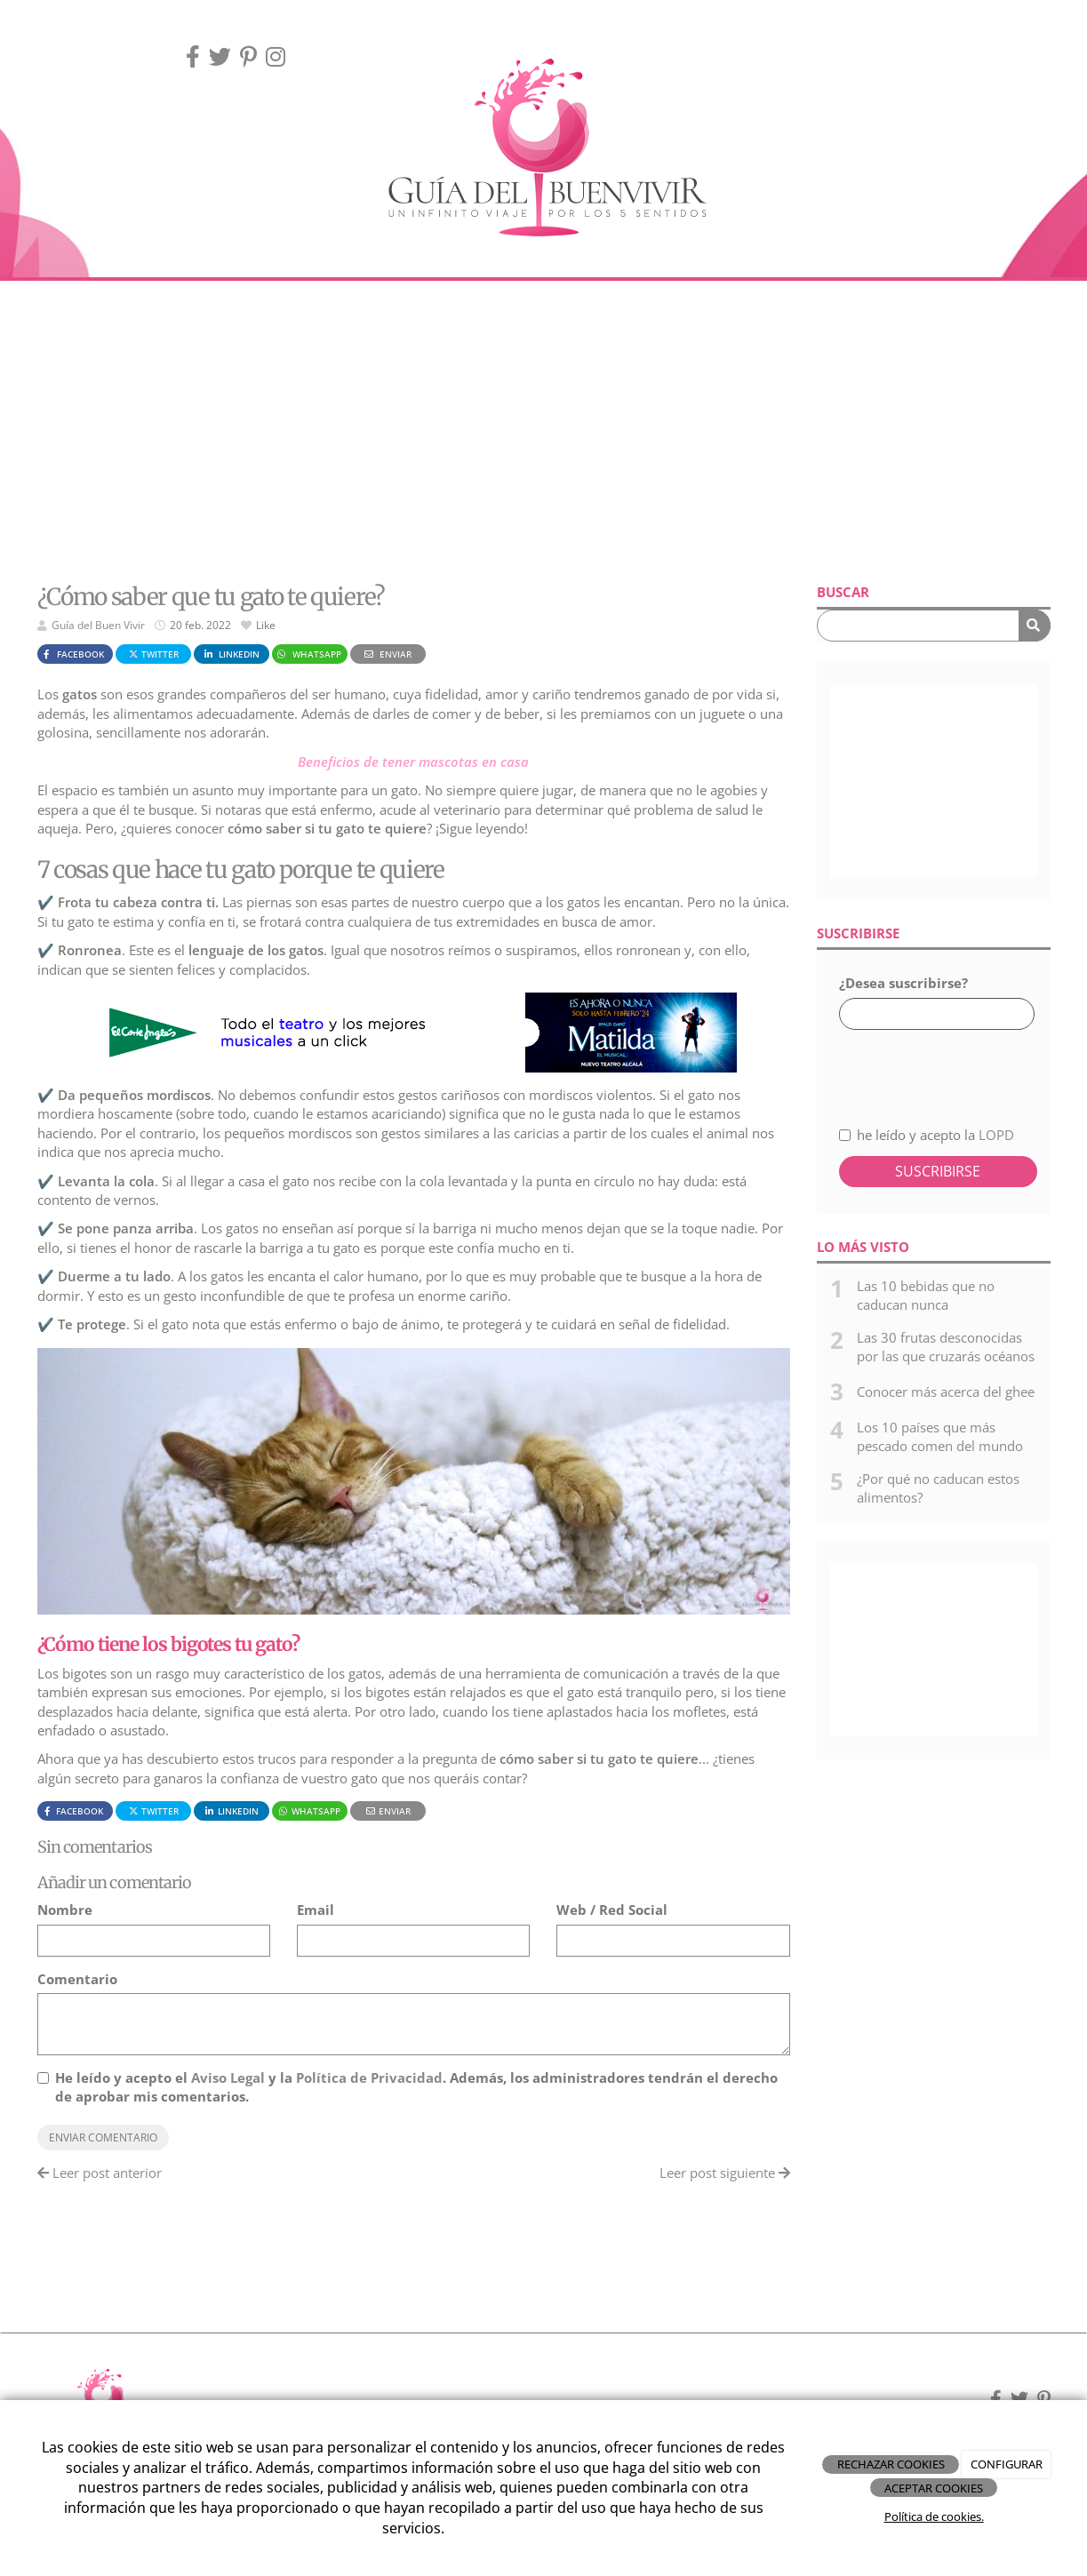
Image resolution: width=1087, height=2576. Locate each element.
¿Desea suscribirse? (903, 983)
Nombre (64, 1909)
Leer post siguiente (724, 2172)
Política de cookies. (934, 2516)
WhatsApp (308, 654)
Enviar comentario (103, 2137)
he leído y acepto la (926, 1135)
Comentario (77, 1979)
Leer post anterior (99, 2172)
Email (315, 1909)
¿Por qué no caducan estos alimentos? (938, 1488)
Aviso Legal (228, 2077)
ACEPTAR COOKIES (933, 2488)
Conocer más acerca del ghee (946, 1391)
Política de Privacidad (369, 2077)
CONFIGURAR (1007, 2464)
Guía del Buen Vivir (98, 625)
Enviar (388, 654)
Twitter (153, 654)
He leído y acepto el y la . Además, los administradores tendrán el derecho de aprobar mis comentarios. (416, 2087)
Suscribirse (937, 1171)
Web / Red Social (611, 1909)
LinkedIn (231, 654)
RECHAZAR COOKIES (891, 2464)
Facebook (72, 654)
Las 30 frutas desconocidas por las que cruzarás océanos (946, 1346)
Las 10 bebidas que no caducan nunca (926, 1295)
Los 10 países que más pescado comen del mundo (940, 1436)
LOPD (996, 1135)
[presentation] (933, 1067)
